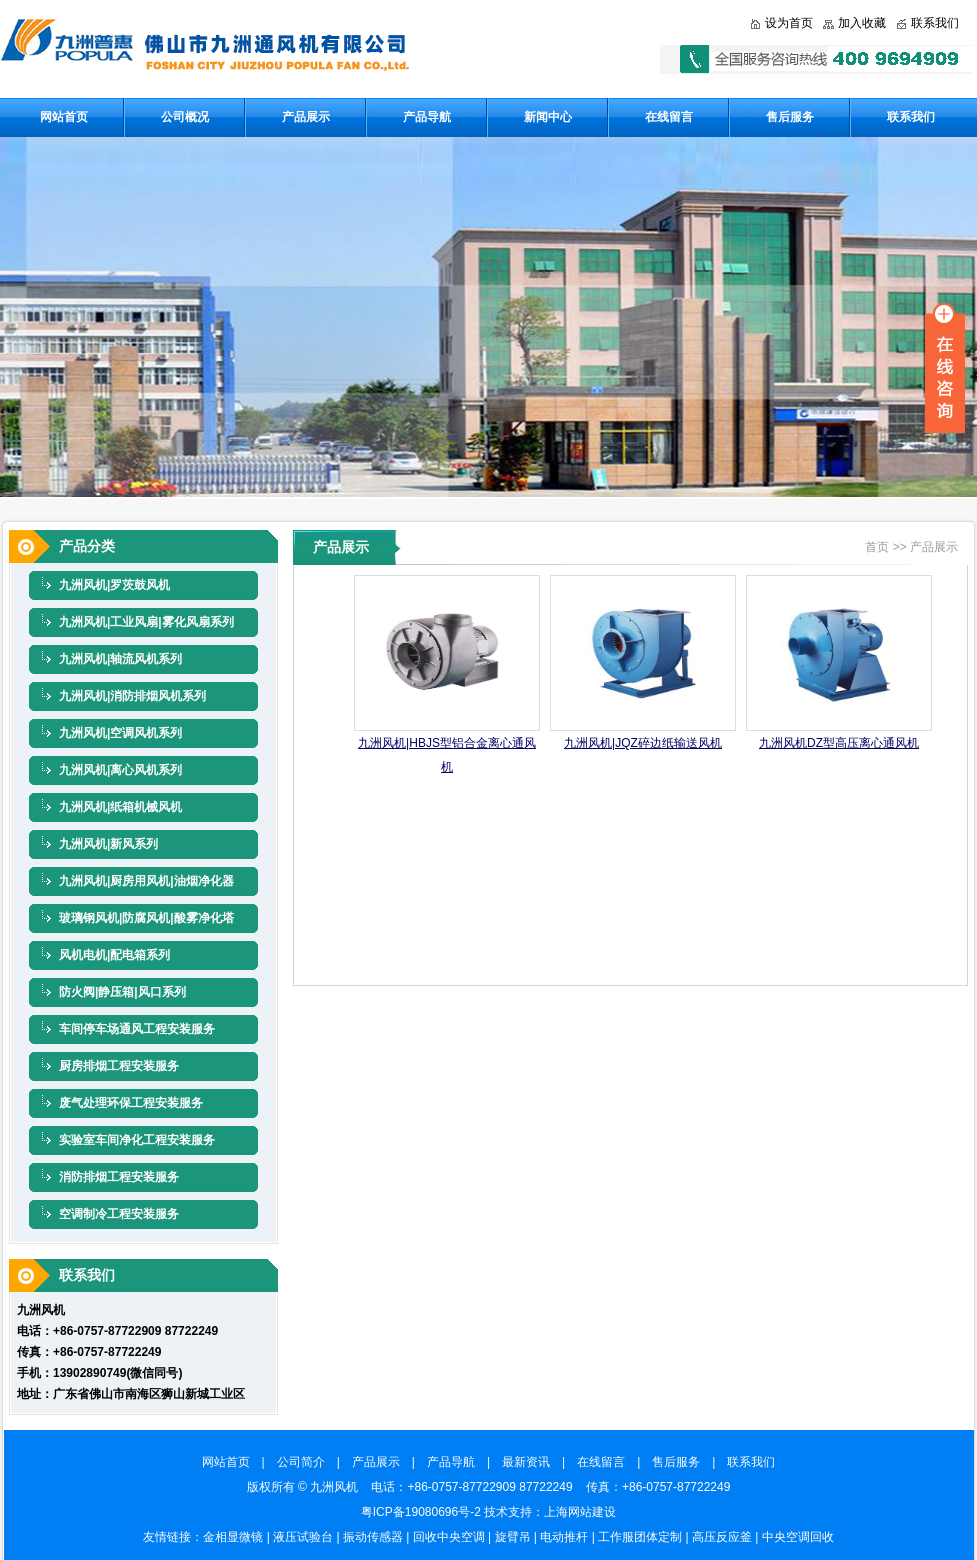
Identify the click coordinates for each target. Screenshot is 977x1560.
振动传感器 (373, 1537)
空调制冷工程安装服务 (119, 1214)
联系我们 (935, 23)
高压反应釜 (722, 1537)
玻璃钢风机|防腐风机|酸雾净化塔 (146, 918)
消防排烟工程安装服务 (119, 1177)
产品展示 (306, 117)
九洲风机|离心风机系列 (120, 770)
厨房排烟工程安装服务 (119, 1066)
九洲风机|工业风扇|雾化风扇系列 (146, 622)
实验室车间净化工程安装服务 (137, 1140)
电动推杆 (564, 1537)
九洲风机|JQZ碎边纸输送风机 (643, 743)
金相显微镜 (233, 1537)
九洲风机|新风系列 (108, 844)
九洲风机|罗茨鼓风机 (114, 585)
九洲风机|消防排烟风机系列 (132, 696)
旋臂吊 (513, 1537)
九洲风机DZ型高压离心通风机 (839, 743)
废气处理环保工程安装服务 (131, 1103)
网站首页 (64, 117)
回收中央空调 (449, 1537)
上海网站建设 (580, 1512)
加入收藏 (862, 23)
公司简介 (307, 1462)
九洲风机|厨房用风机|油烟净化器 (146, 881)
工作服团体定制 (640, 1537)
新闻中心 (548, 117)
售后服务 (790, 117)
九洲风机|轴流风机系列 (120, 659)
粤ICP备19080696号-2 (421, 1512)
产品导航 (427, 117)
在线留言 (669, 117)
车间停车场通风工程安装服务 (137, 1029)
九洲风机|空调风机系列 (120, 733)
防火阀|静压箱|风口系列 (122, 992)
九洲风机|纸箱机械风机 (120, 807)
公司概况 (185, 117)
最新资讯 (532, 1462)
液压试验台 (303, 1537)
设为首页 (789, 23)
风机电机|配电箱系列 (114, 955)
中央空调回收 (798, 1537)
